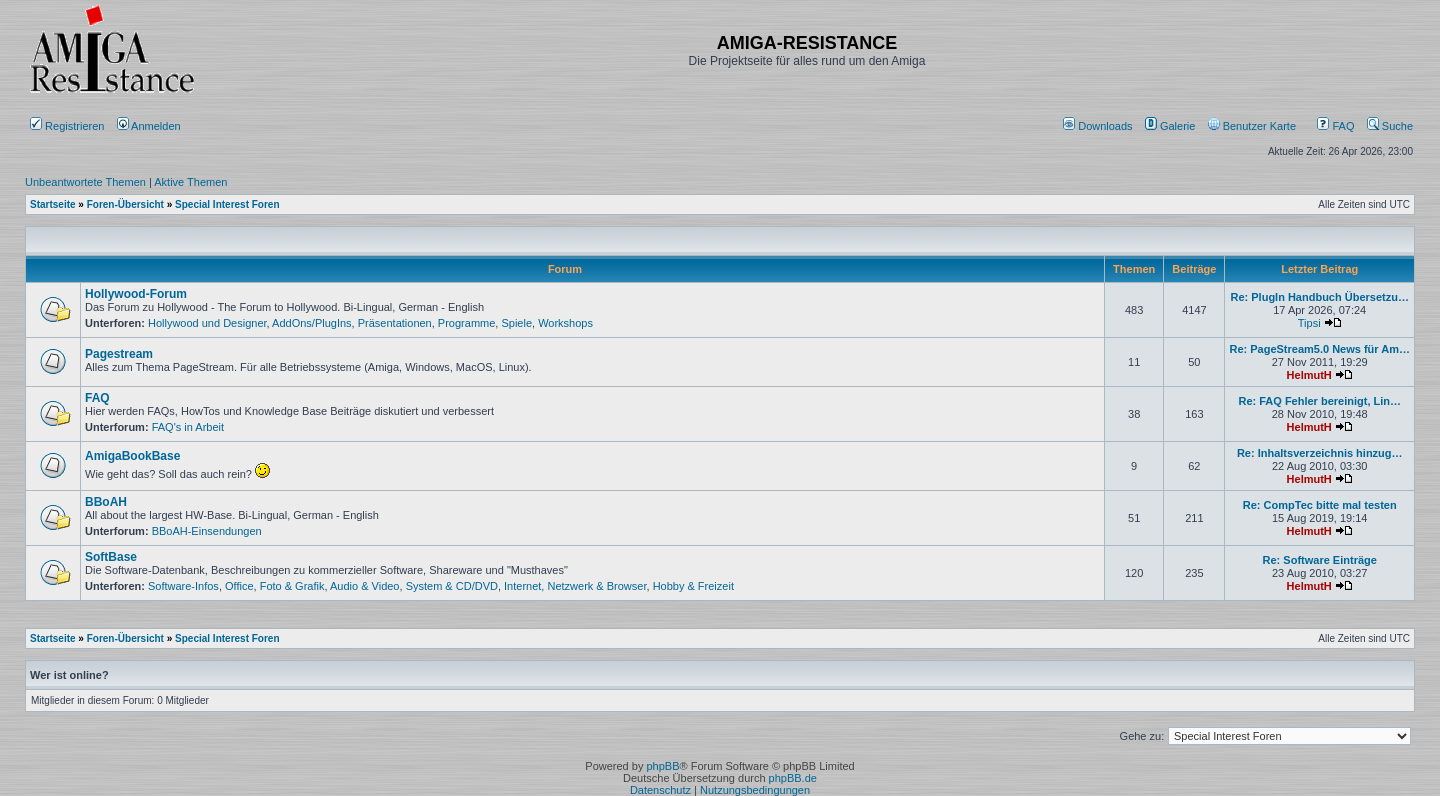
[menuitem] (1099, 126)
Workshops (565, 323)
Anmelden (150, 126)
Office (239, 586)
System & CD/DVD (452, 586)
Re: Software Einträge (1320, 560)
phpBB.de (793, 778)
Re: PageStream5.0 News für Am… (1319, 349)
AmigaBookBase (132, 456)
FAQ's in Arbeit (188, 427)
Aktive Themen (190, 182)
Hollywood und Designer (207, 323)
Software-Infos (183, 586)
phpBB (662, 766)
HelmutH (1309, 375)
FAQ (1335, 126)
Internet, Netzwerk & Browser (575, 586)
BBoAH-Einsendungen (207, 531)
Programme (466, 323)
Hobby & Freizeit (693, 586)
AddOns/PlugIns (312, 323)
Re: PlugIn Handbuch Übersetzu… (1319, 297)
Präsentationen (395, 323)
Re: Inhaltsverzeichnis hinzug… (1320, 453)
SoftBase (111, 557)
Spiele (516, 323)
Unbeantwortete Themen (85, 182)
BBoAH (106, 502)
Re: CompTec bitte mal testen (1320, 505)
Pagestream (119, 354)
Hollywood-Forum (136, 294)
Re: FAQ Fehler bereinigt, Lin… (1319, 401)
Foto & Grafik (292, 586)
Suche (1390, 126)
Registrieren (67, 126)
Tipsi (1309, 323)
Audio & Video (365, 586)
